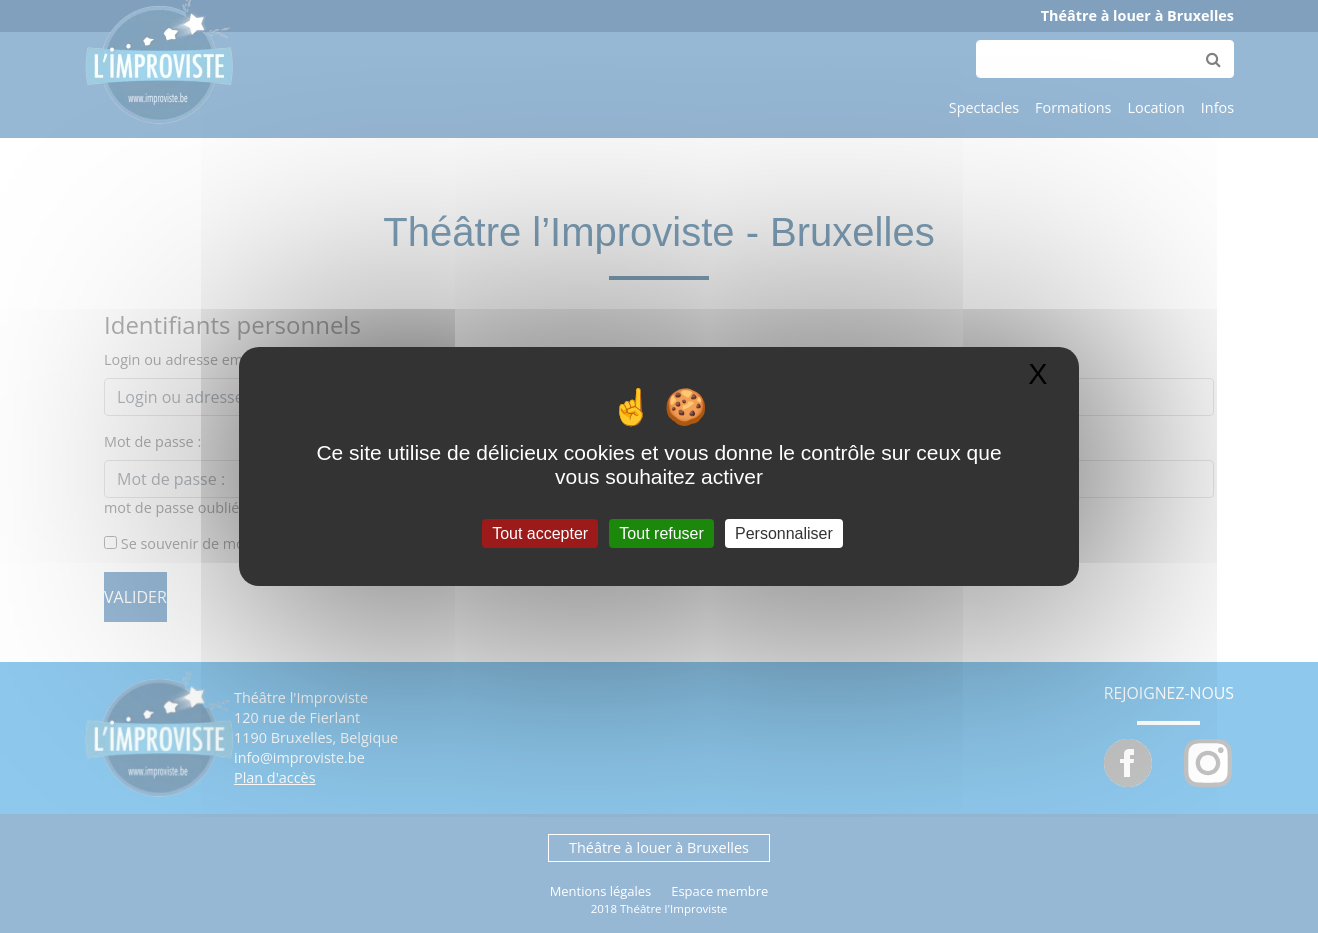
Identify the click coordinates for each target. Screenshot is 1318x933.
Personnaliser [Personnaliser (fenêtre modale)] (784, 533)
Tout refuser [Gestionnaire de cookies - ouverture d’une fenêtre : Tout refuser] (661, 533)
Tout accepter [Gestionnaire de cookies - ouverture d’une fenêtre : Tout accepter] (540, 533)
